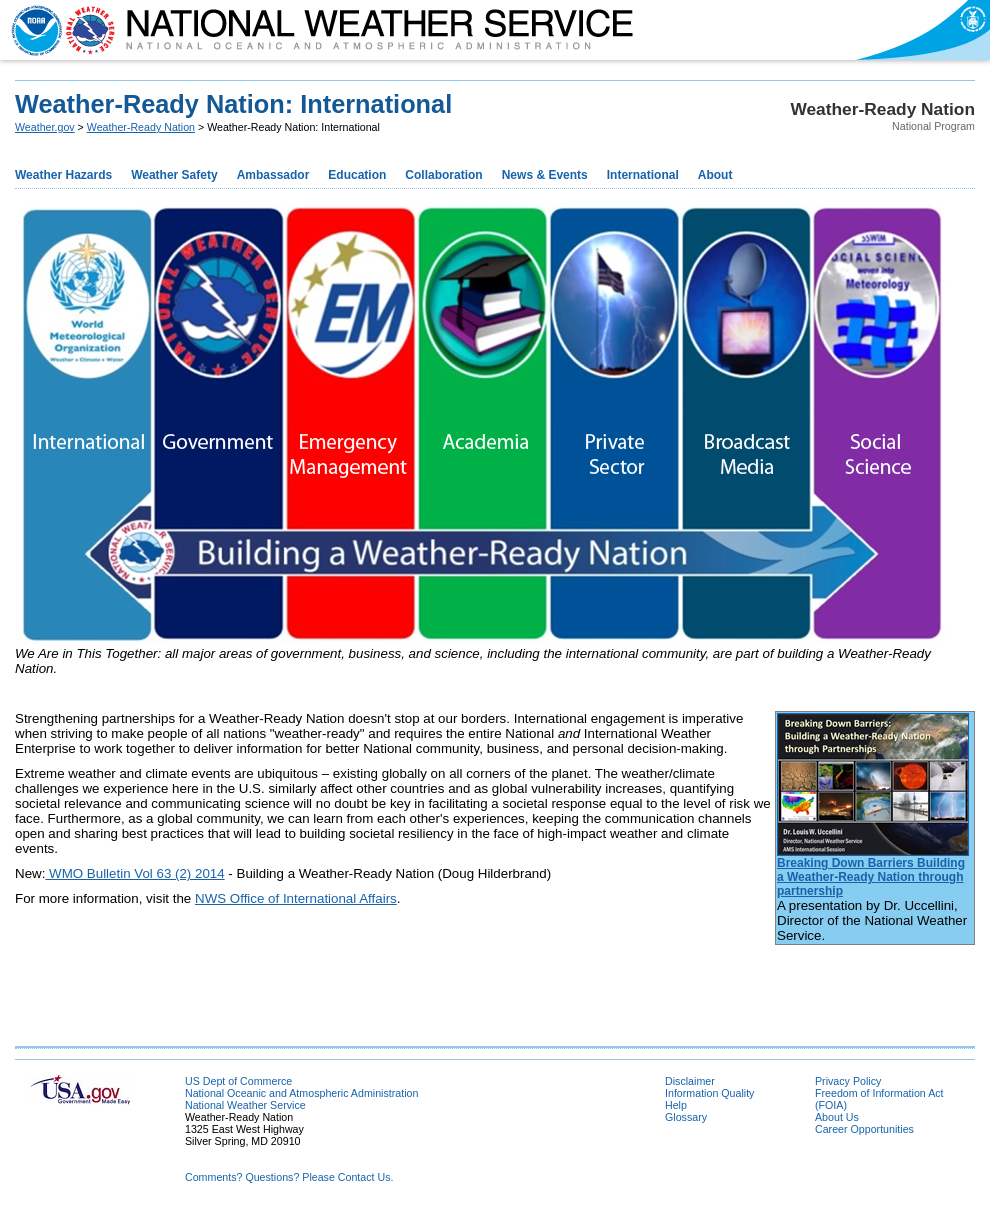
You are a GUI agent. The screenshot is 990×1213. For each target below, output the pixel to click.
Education (357, 175)
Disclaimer (690, 1081)
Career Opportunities (864, 1129)
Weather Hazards (63, 175)
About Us (837, 1117)
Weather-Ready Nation (141, 127)
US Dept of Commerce (238, 1081)
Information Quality (709, 1093)
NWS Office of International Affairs (296, 898)
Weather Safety (174, 175)
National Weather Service (245, 1105)
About (715, 175)
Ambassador (273, 175)
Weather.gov (45, 127)
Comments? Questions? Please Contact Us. (289, 1177)
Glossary (686, 1117)
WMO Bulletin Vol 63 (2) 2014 (134, 873)
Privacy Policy (848, 1081)
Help (676, 1105)
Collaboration (443, 175)
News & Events (545, 175)
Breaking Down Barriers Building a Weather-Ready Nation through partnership (871, 877)
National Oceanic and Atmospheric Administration (301, 1093)
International (643, 175)
